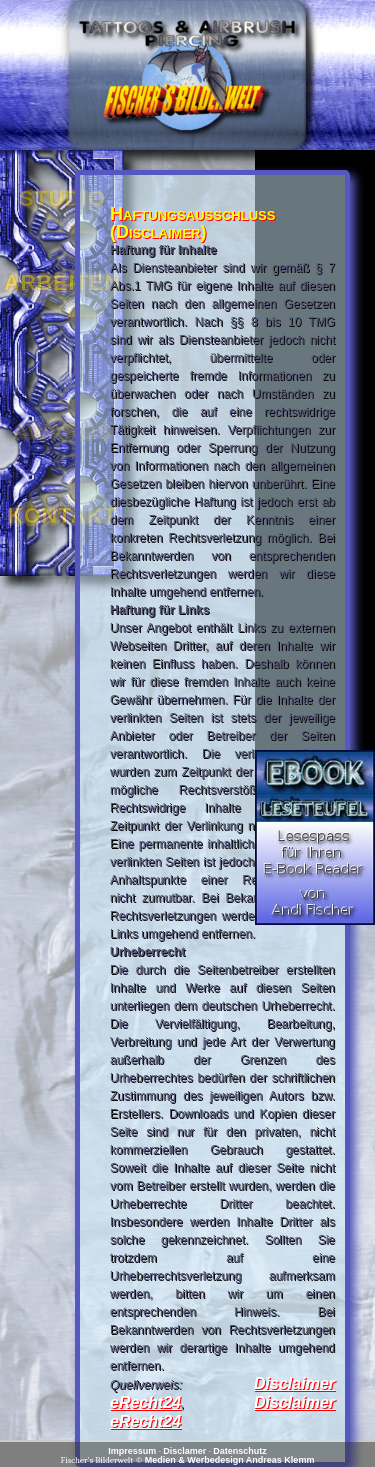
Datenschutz (240, 1451)
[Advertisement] (315, 450)
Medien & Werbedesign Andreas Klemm (230, 1460)
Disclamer (184, 1451)
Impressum (132, 1451)
